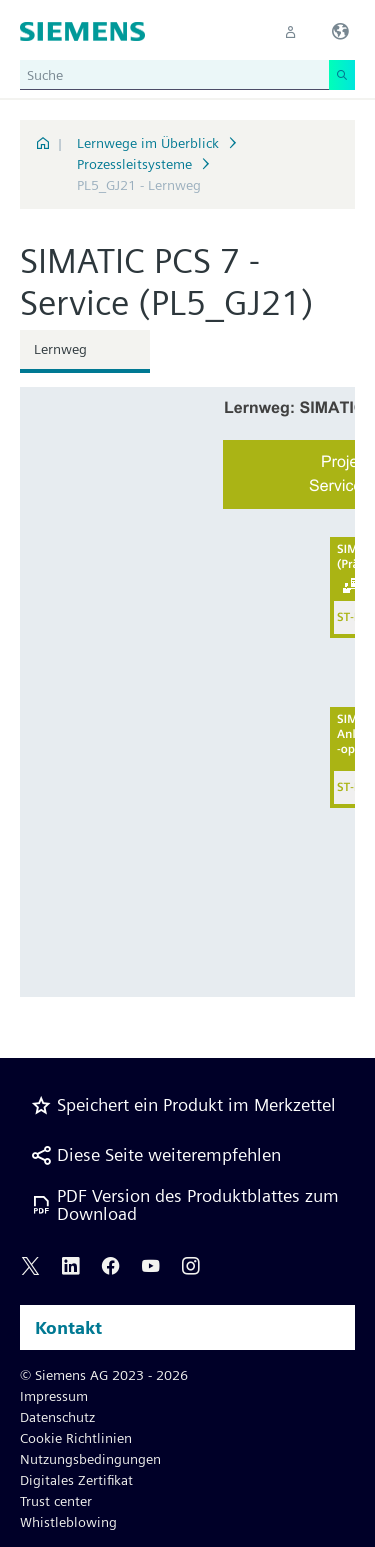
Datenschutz (57, 1417)
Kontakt (68, 1327)
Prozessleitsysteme (134, 164)
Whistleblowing (68, 1522)
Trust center (56, 1501)
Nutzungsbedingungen (90, 1459)
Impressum (54, 1396)
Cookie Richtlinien (76, 1438)
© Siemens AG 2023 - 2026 (104, 1375)
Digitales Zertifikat (76, 1480)
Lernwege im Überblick (148, 143)
